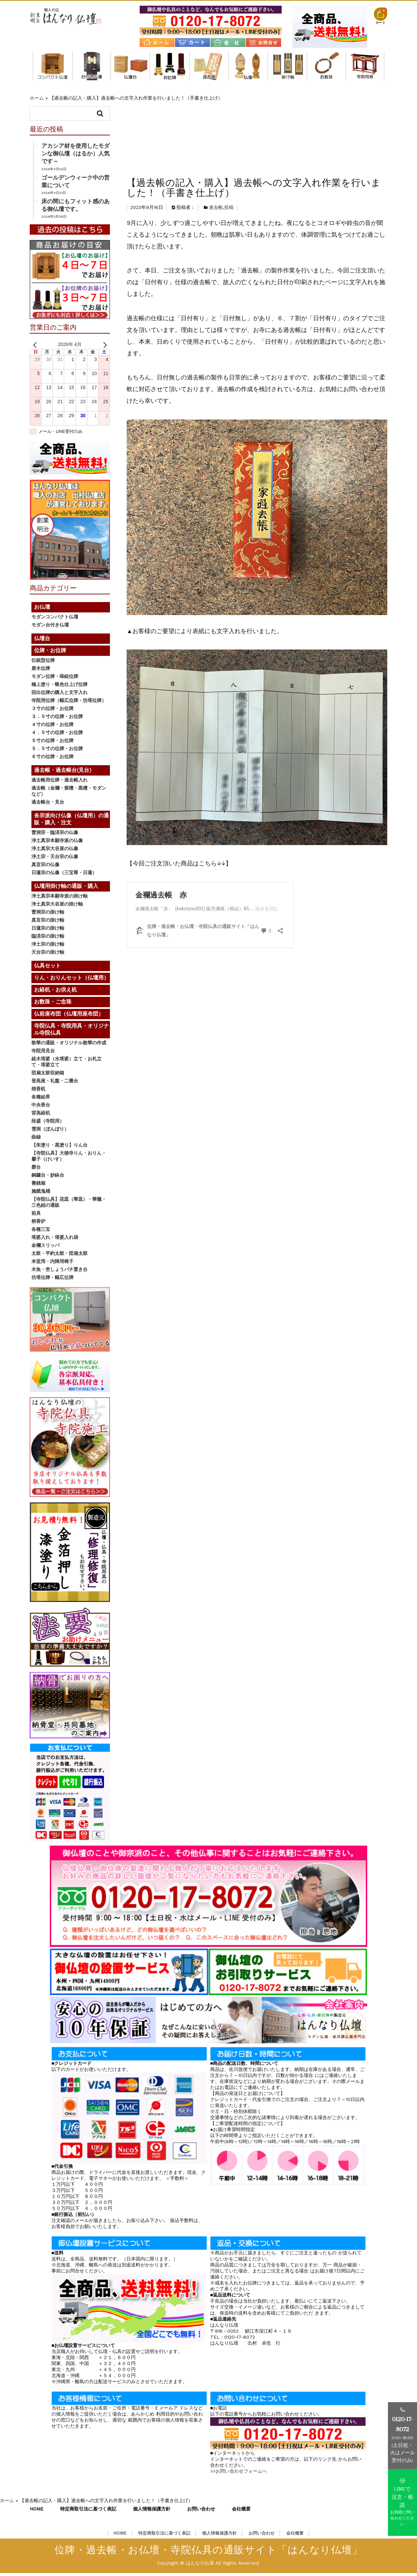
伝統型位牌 (43, 663)
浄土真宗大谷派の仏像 (54, 851)
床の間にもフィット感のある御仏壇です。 (75, 208)
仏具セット (47, 968)
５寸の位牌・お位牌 (52, 743)
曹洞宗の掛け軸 (47, 915)
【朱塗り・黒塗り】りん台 (59, 1148)
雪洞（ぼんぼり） (50, 1132)
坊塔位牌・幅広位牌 (52, 1280)
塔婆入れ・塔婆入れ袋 (54, 1240)
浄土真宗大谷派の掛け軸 (57, 907)
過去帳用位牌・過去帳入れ (59, 783)
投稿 (229, 135)
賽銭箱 (38, 1186)
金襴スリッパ (45, 1248)
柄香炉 (38, 1224)
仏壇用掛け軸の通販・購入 (287, 65)
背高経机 (40, 1116)
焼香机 (38, 1091)
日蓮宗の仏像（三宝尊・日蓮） (64, 875)
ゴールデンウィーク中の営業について (75, 184)
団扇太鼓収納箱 (47, 1075)
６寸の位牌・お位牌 (52, 759)
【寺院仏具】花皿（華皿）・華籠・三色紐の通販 (68, 1205)
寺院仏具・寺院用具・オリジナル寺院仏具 (365, 65)
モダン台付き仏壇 (92, 65)
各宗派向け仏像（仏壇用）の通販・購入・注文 (248, 65)
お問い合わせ (201, 2511)
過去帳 (216, 135)
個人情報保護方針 (151, 2511)
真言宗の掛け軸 (47, 923)
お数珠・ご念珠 (326, 65)
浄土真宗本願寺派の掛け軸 (59, 899)
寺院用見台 (43, 1053)
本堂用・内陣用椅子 (52, 1264)
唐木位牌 (40, 671)
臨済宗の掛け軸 (47, 939)
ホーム (37, 98)
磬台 (36, 1170)
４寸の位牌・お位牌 (52, 727)
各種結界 (40, 1099)
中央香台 (40, 1107)
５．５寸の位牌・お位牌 (57, 751)
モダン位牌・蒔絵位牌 (54, 679)
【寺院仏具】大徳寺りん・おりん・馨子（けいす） (68, 1159)
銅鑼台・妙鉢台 (47, 1178)
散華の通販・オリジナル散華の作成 (68, 1045)
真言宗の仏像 (45, 867)
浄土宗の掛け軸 (47, 947)
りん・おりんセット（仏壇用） (71, 980)
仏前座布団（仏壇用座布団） (69, 1017)
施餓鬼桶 (40, 1194)
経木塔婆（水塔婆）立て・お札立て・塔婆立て (66, 1064)
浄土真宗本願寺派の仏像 (57, 843)
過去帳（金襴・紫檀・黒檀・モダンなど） (68, 794)
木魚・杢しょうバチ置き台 (59, 1272)
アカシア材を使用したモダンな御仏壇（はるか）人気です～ (75, 156)
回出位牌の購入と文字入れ (59, 695)
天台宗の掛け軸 (47, 955)
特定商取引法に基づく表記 (88, 2511)
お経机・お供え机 (55, 992)
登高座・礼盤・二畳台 (54, 1083)
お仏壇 (42, 610)
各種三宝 (40, 1232)
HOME (36, 2511)
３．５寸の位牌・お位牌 (57, 719)
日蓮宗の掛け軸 (47, 931)
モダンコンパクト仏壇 (52, 65)
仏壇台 (130, 65)
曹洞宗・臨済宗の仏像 (54, 835)
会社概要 (241, 2511)
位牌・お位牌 (169, 65)
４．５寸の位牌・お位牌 (57, 735)
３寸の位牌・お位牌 (52, 711)
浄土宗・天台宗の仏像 (54, 859)
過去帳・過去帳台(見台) (209, 65)
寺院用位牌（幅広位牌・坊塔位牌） (68, 703)
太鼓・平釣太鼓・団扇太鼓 (59, 1256)
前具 (36, 1216)
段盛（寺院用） (47, 1124)
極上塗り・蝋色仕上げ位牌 (59, 687)
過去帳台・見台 (47, 805)
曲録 (36, 1140)
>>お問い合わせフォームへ (238, 2473)
